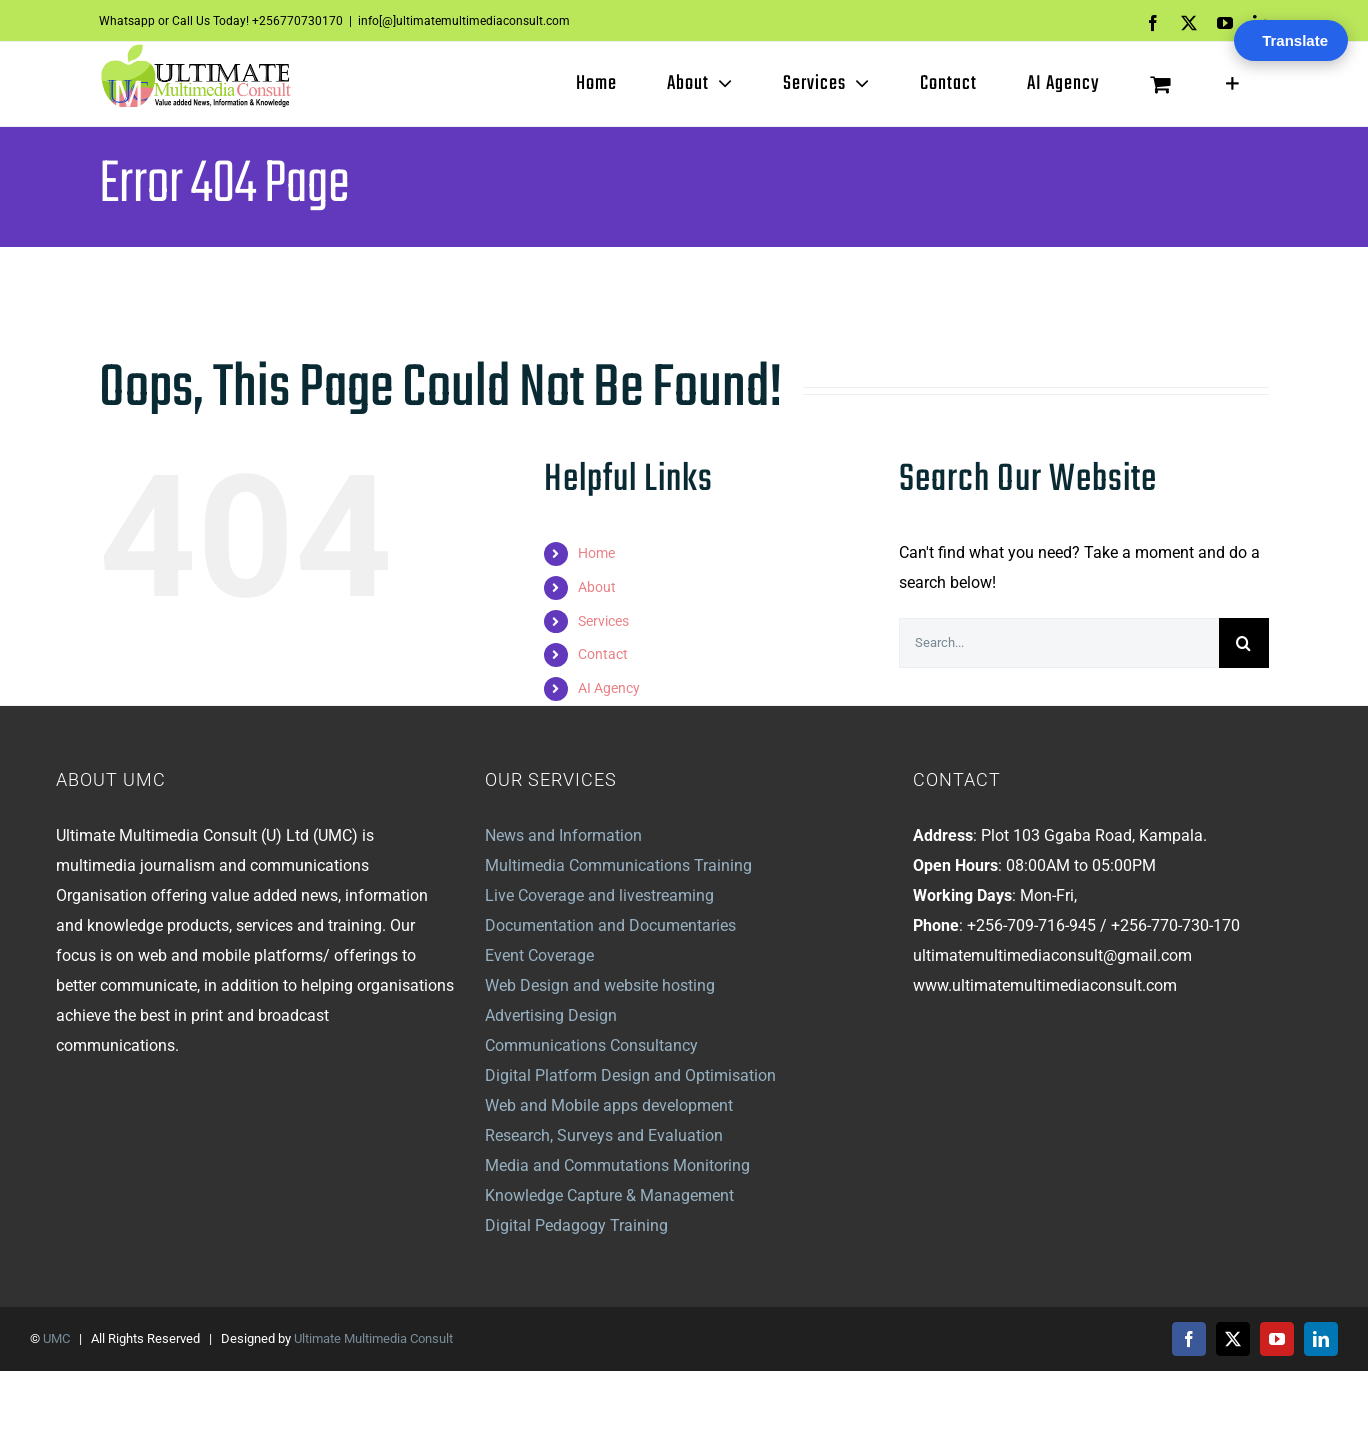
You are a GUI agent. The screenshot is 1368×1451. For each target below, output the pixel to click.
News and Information (563, 835)
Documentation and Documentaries (610, 925)
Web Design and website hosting (600, 985)
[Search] (1244, 643)
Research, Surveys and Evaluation (604, 1135)
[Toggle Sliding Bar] (1232, 84)
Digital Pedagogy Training (576, 1225)
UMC (56, 1338)
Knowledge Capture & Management (609, 1195)
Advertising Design (551, 1015)
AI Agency (609, 688)
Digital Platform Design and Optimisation (630, 1075)
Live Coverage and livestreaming (599, 895)
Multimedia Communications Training (618, 865)
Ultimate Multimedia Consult (373, 1338)
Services (603, 621)
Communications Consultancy (591, 1045)
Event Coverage (539, 955)
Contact (603, 654)
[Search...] (1059, 643)
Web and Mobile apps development (609, 1105)
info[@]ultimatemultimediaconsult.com (464, 21)
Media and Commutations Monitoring (617, 1165)
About (597, 587)
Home (596, 553)
